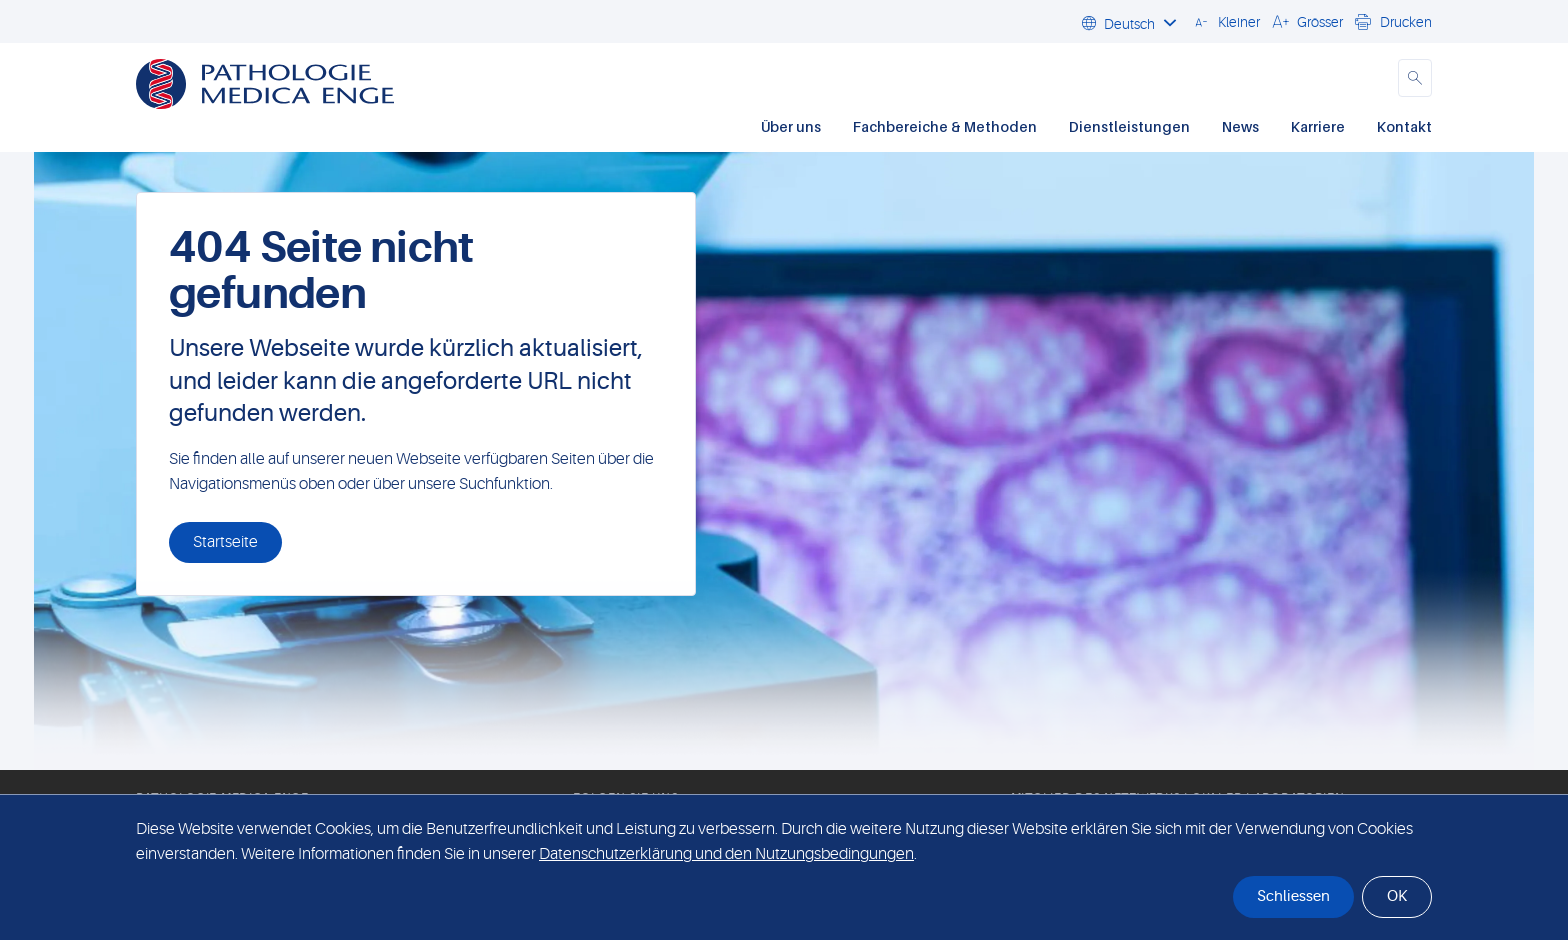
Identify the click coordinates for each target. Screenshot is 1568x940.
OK (1397, 896)
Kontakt (1404, 126)
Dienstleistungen (1129, 126)
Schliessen (1293, 896)
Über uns (791, 126)
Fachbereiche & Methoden (945, 126)
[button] (1224, 21)
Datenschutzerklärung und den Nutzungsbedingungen (726, 854)
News (1240, 126)
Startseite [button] (225, 542)
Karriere (1318, 126)
